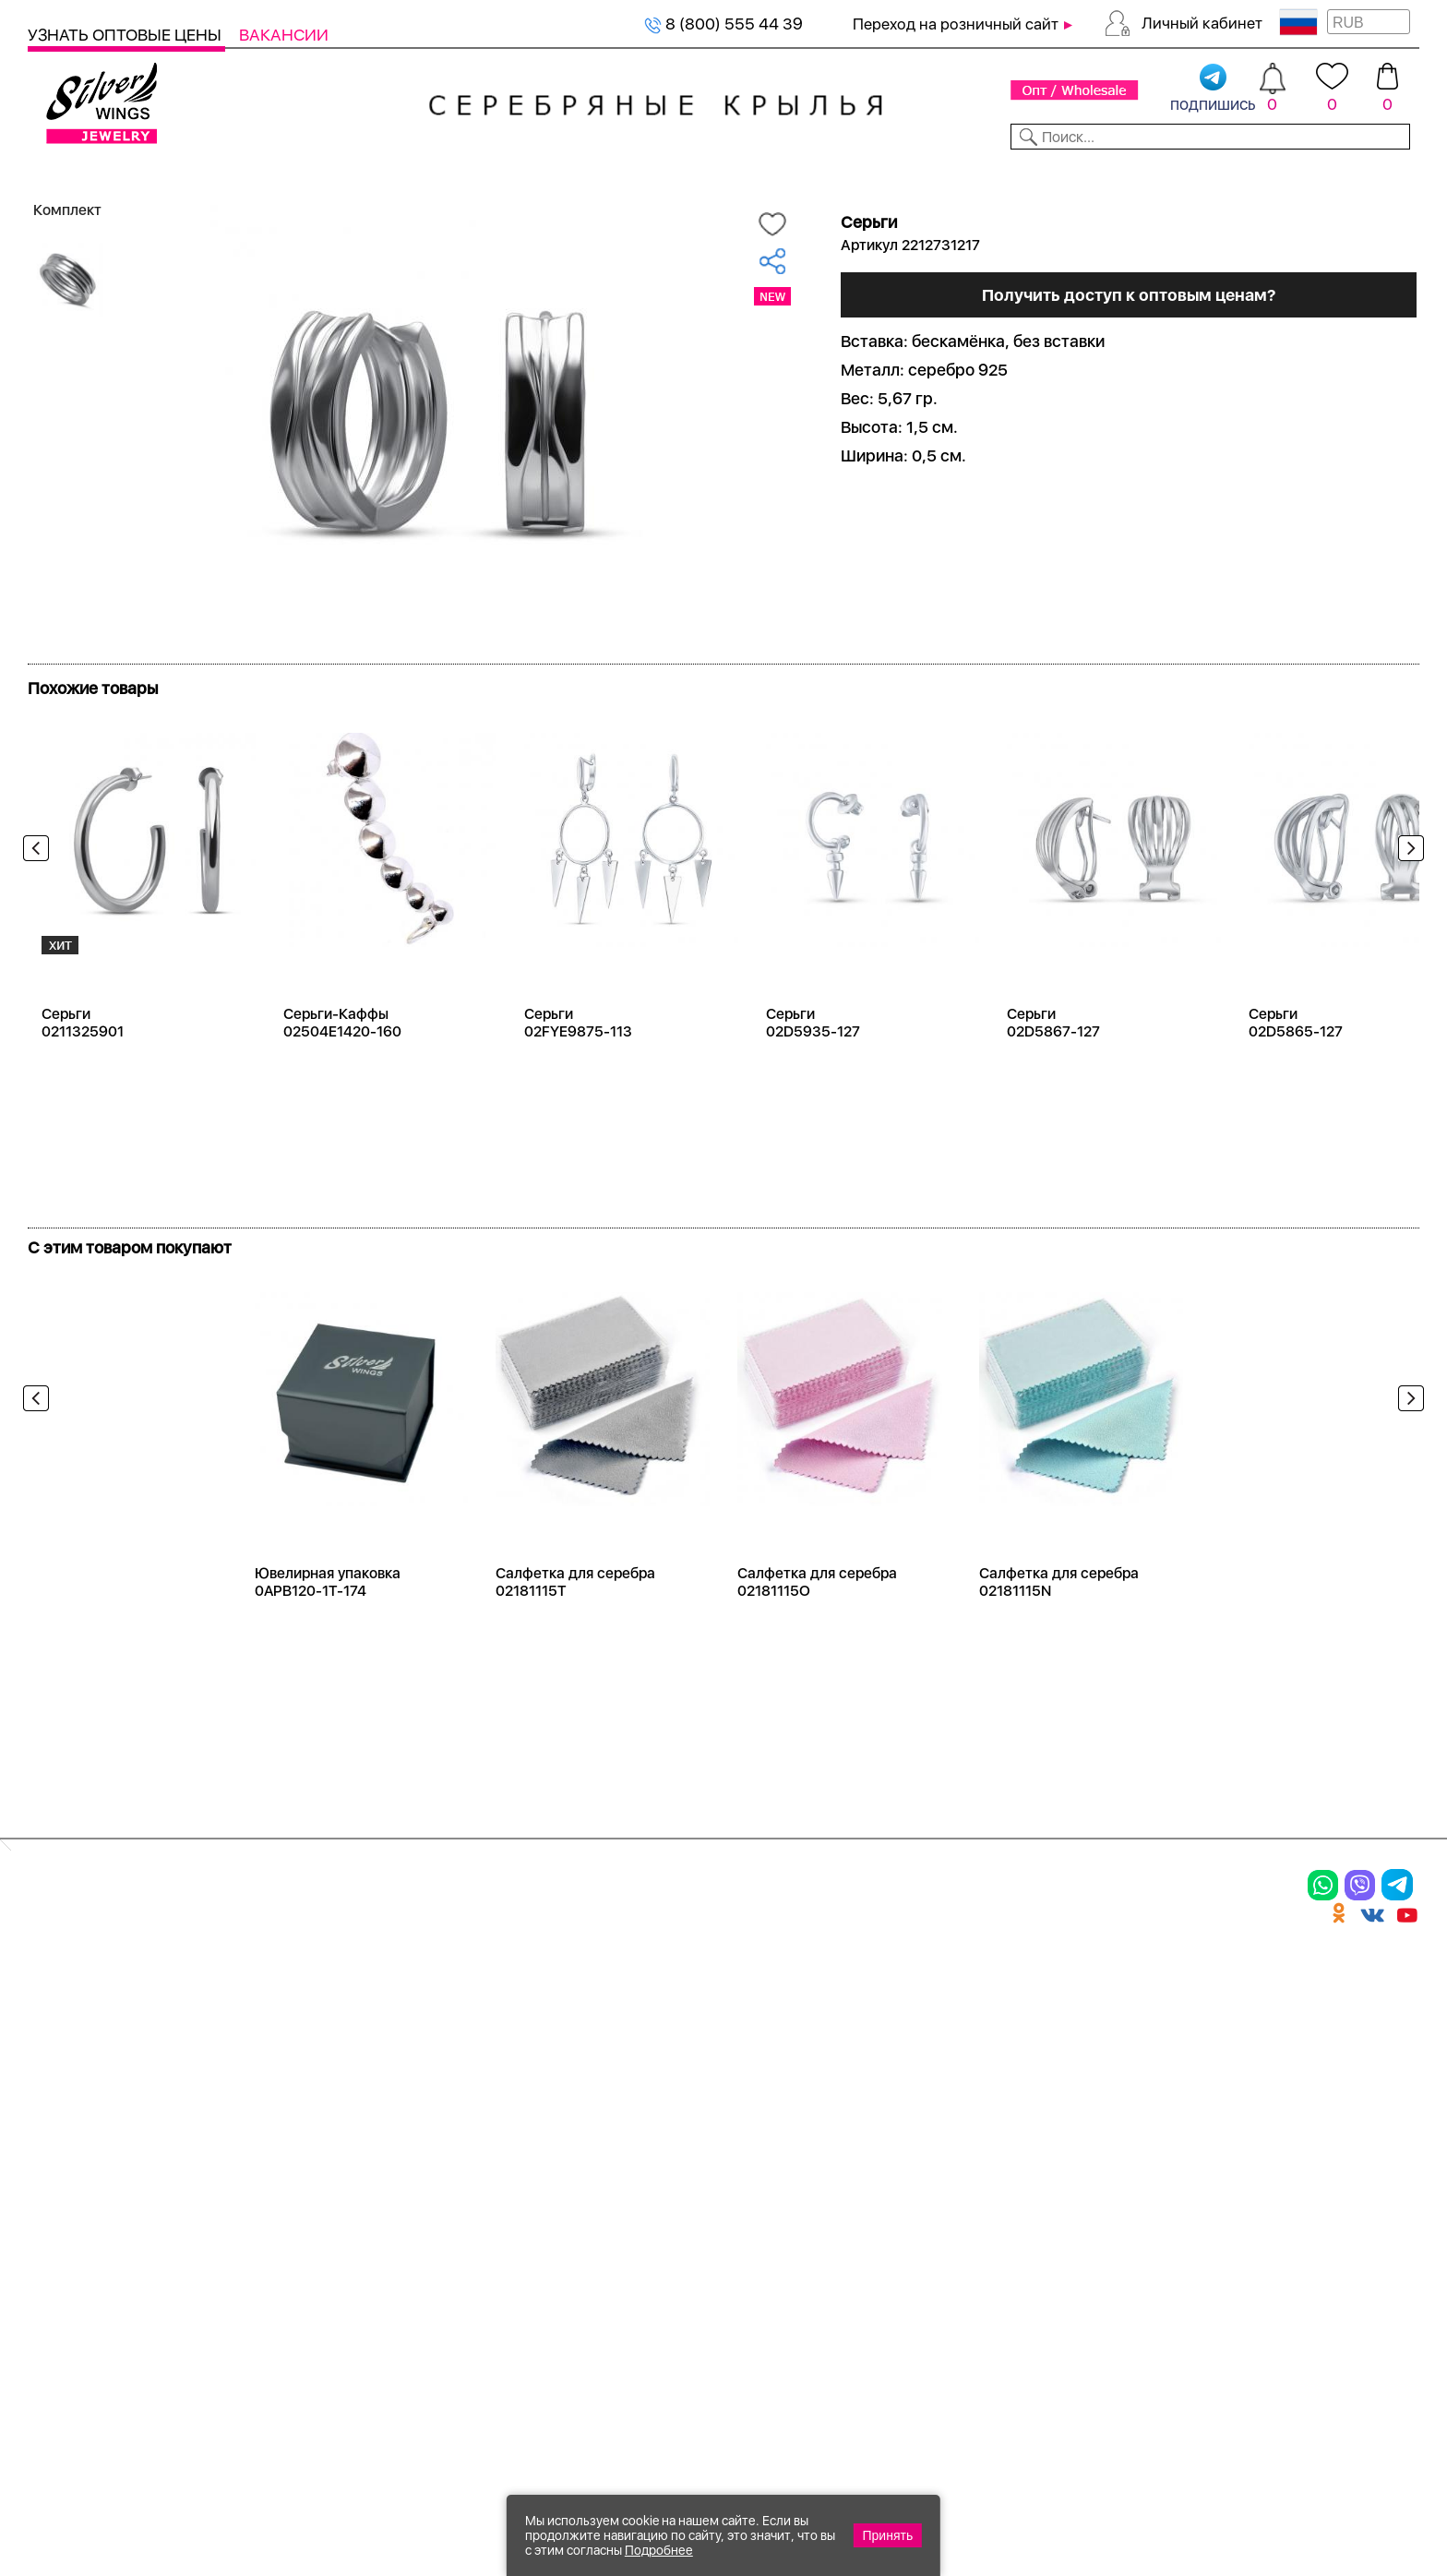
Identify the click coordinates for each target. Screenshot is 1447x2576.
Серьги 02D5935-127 (813, 1085)
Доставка (913, 173)
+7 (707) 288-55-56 (1316, 2508)
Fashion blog (911, 2192)
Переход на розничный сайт (955, 24)
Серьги (62, 2072)
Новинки (369, 173)
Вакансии (284, 34)
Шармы (63, 2136)
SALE (292, 173)
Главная (47, 204)
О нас (881, 2072)
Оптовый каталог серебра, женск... (261, 204)
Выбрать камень (185, 173)
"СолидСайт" (621, 2387)
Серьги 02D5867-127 (1053, 1085)
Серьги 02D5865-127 (1296, 1085)
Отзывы (1386, 173)
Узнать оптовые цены (126, 34)
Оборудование (1270, 173)
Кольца (61, 2040)
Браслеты (280, 2007)
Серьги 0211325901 (83, 1085)
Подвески (73, 2103)
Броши (266, 2072)
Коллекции (592, 173)
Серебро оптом (119, 204)
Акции (677, 2072)
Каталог (62, 173)
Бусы (258, 2136)
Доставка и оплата (942, 2007)
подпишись (1213, 89)
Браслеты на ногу (317, 2103)
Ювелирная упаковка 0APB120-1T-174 (328, 1644)
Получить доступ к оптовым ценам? (1128, 379)
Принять (888, 2535)
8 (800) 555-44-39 (1333, 2475)
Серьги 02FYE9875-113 (578, 1085)
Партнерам (708, 173)
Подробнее (659, 2550)
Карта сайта (912, 2224)
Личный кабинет (1202, 23)
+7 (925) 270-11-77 (1144, 2475)
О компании (1133, 173)
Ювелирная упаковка (127, 2007)
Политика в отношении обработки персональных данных (715, 2274)
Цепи (465, 2007)
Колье (262, 2040)
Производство (715, 2007)
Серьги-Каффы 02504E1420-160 (342, 1085)
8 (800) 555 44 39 (723, 23)
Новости (813, 173)
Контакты (1017, 173)
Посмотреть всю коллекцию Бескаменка (199, 717)
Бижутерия (475, 173)
